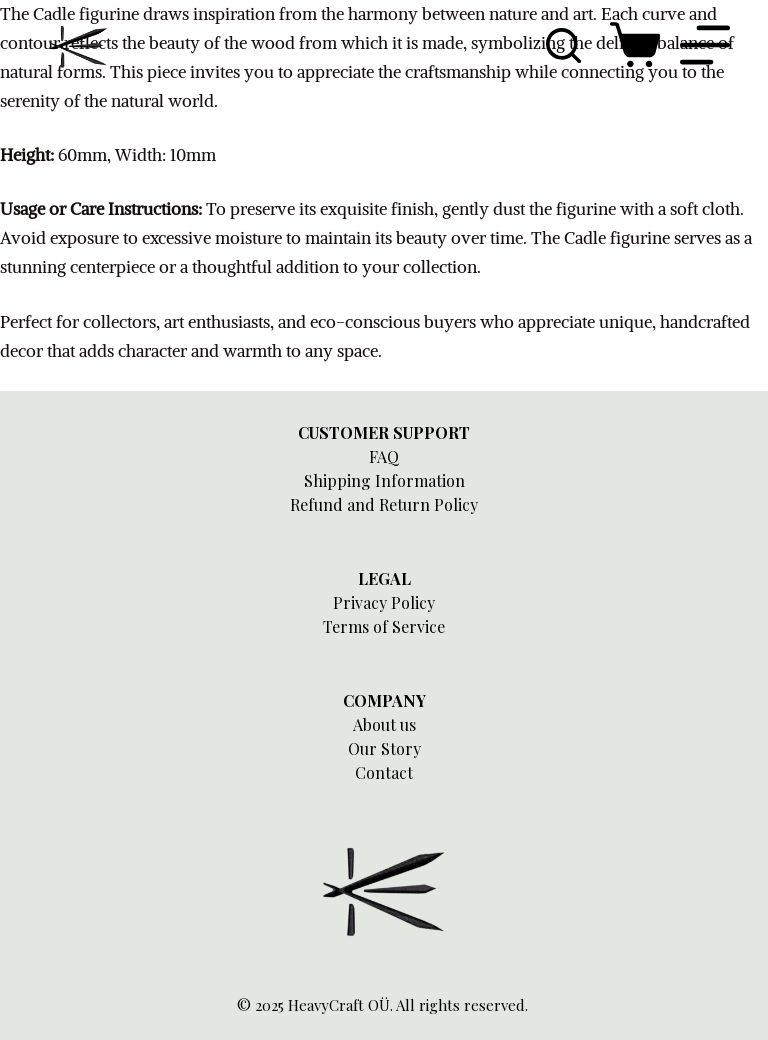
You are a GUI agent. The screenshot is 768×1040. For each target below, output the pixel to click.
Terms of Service (384, 626)
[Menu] (705, 45)
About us (384, 724)
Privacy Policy (384, 602)
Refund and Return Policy (384, 504)
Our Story (384, 748)
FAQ (384, 456)
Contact (384, 772)
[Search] (563, 45)
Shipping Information (384, 480)
